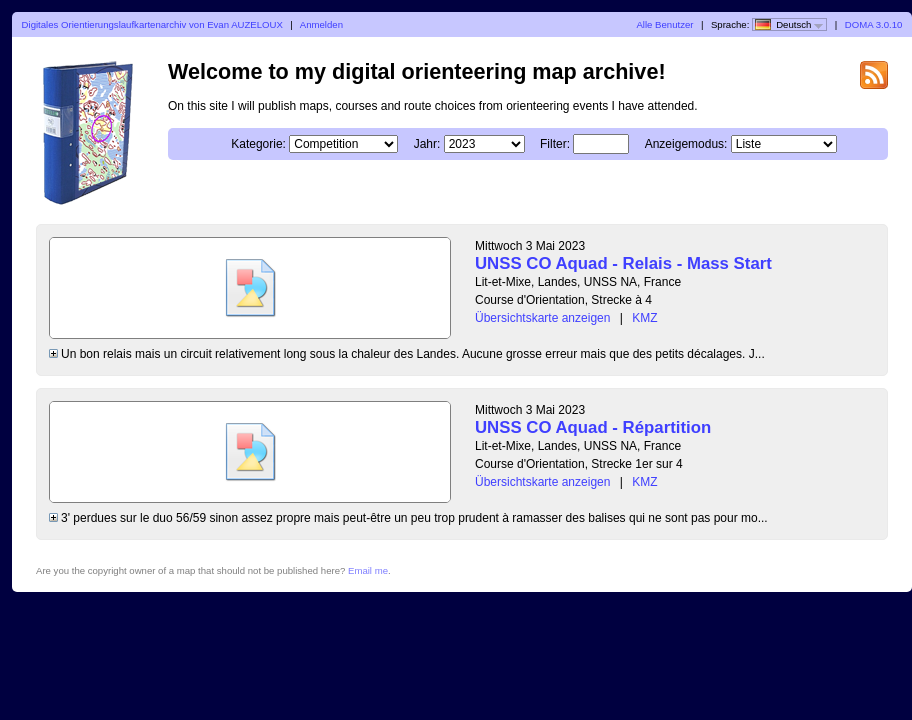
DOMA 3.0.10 (874, 24)
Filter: (555, 144)
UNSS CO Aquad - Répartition (593, 427)
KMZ (644, 318)
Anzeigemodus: (686, 144)
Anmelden (321, 24)
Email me (368, 570)
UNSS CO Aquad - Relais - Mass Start (623, 263)
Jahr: (427, 144)
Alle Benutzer (664, 24)
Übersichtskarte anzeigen (542, 318)
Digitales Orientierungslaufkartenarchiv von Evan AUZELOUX (152, 24)
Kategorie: (258, 144)
